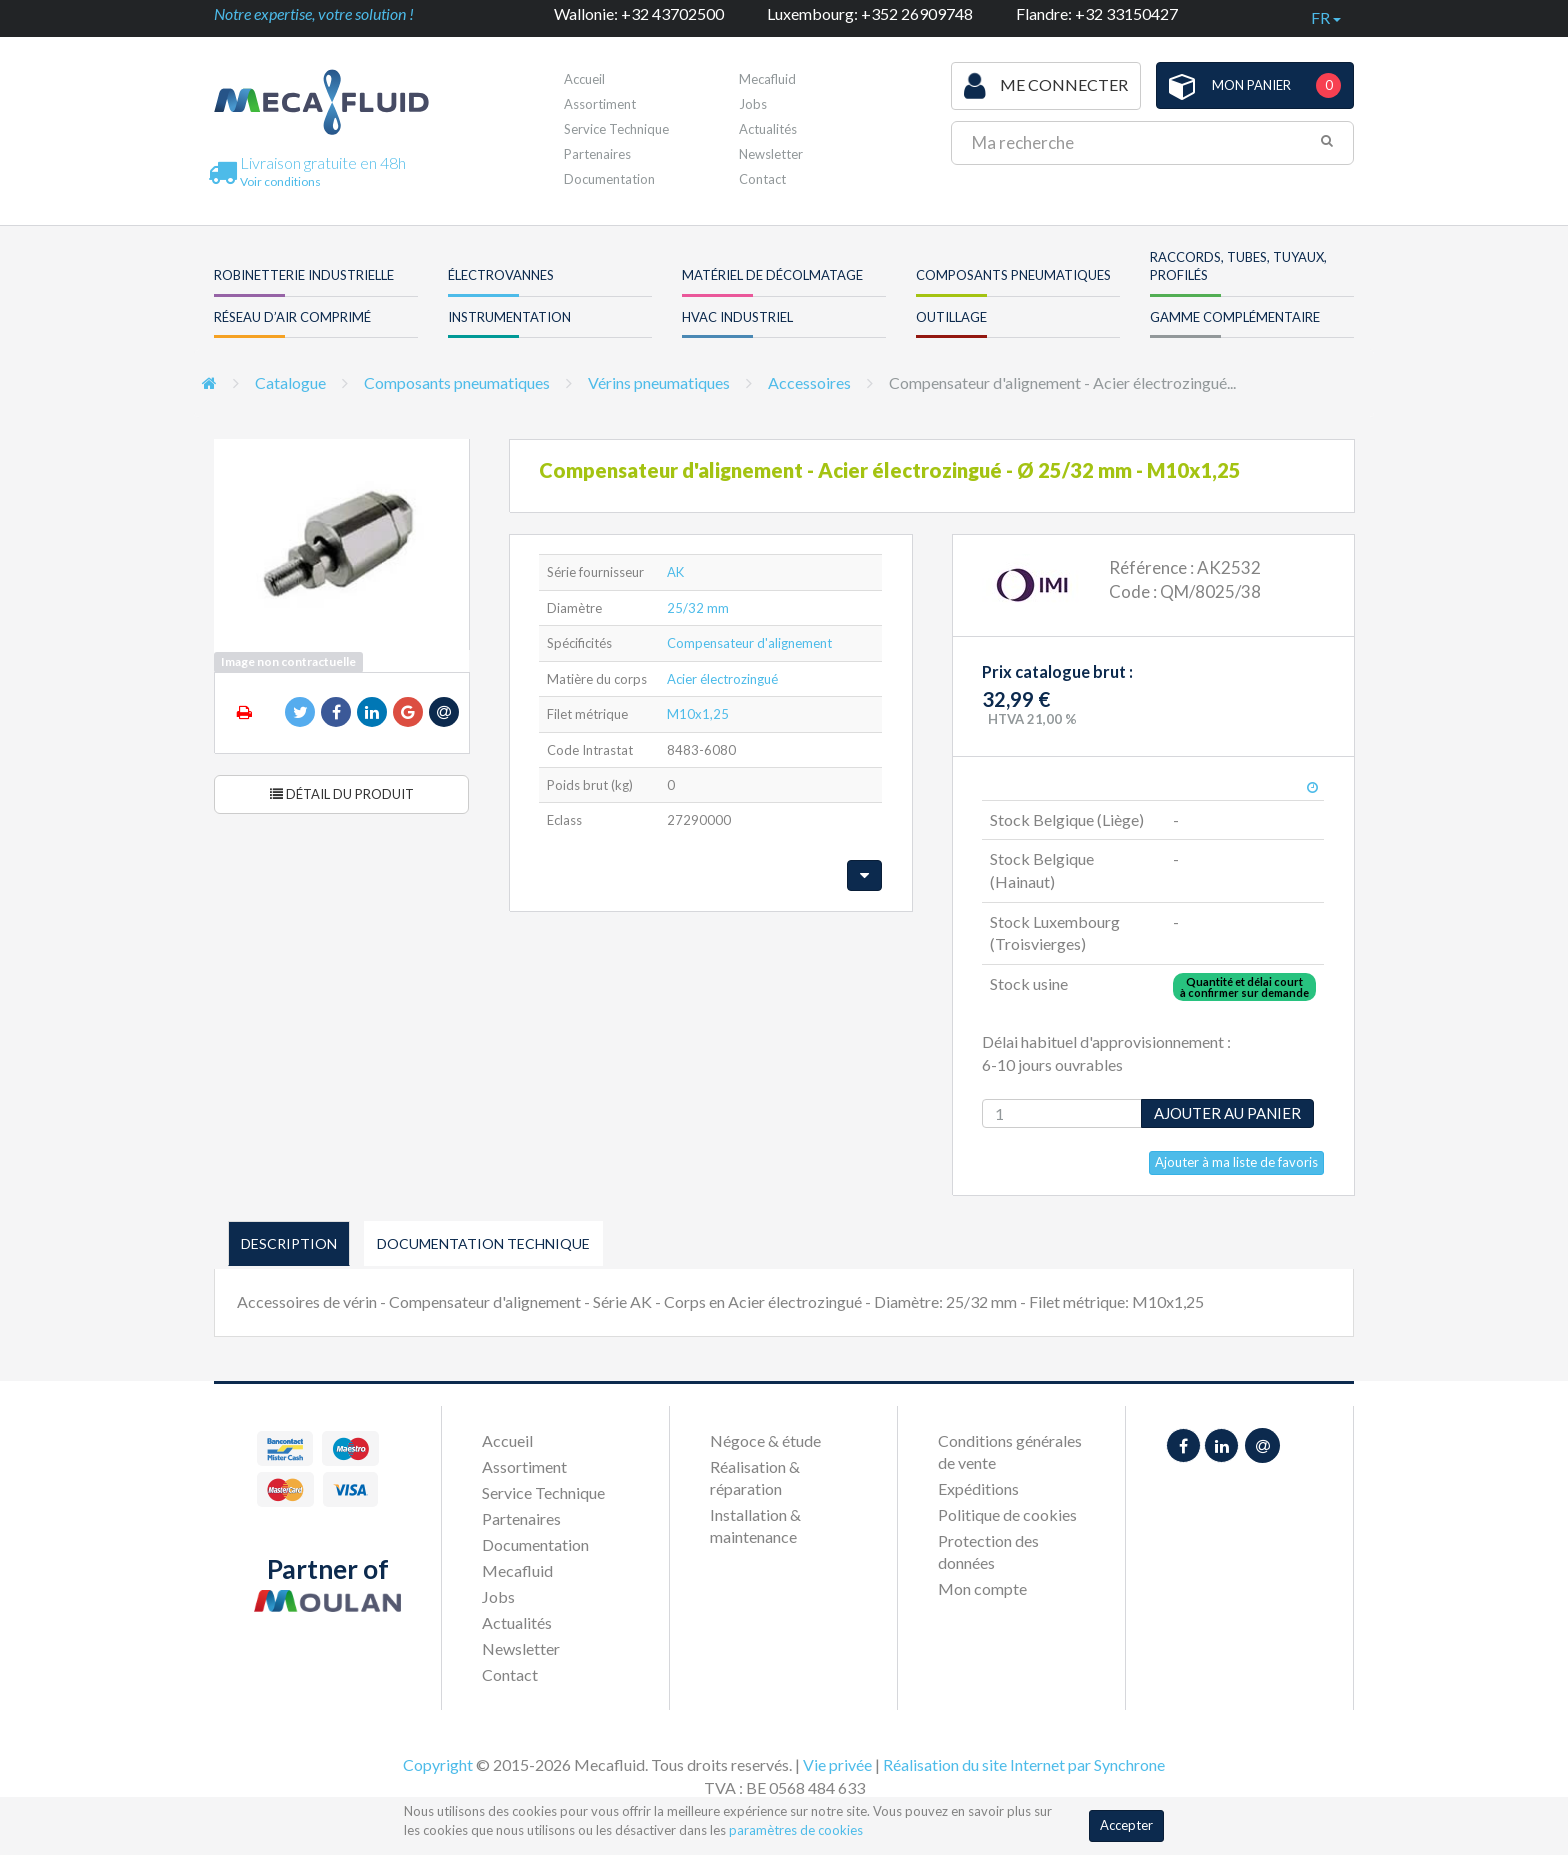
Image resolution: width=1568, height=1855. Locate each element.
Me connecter (1046, 86)
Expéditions (978, 1488)
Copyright (438, 1764)
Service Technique (616, 129)
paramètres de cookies (796, 1830)
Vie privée (837, 1764)
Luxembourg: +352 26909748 (870, 13)
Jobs (498, 1596)
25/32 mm (698, 608)
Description (289, 1243)
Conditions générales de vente (1010, 1451)
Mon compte (982, 1588)
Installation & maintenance (755, 1525)
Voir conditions (280, 181)
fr (1326, 17)
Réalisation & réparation (755, 1477)
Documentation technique (483, 1243)
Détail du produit (342, 794)
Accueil (584, 79)
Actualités (768, 129)
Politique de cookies (1007, 1514)
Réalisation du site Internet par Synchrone (1024, 1764)
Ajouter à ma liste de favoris (1236, 1162)
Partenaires (597, 154)
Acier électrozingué (722, 679)
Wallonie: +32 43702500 (639, 13)
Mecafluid (517, 1570)
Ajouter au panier (1227, 1113)
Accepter (1126, 1825)
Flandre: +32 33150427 (1097, 13)
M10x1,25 (698, 714)
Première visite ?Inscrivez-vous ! (812, 84)
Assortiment (600, 104)
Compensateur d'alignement (749, 643)
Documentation (609, 179)
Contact (762, 179)
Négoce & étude (765, 1440)
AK (675, 572)
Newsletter (771, 154)
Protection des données (988, 1551)
